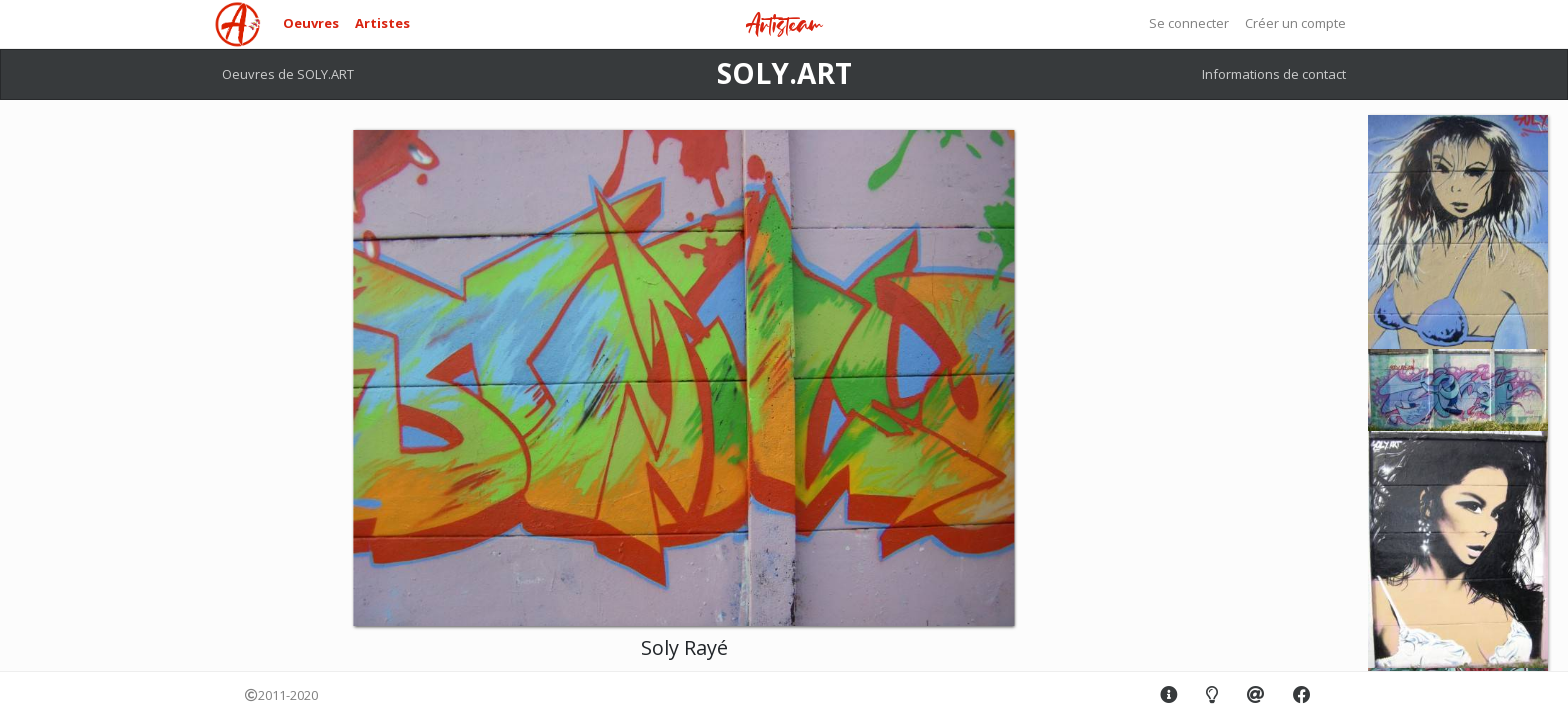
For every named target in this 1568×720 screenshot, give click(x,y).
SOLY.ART (784, 73)
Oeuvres (311, 23)
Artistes (382, 23)
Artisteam (784, 25)
